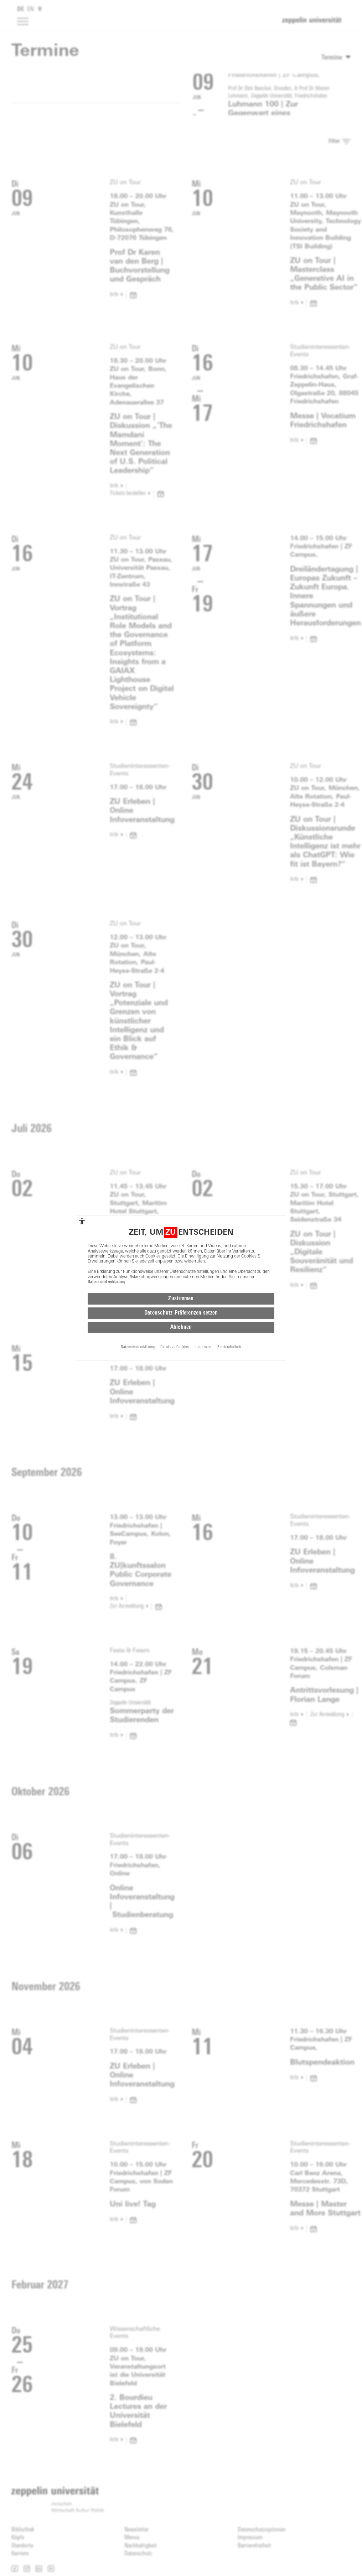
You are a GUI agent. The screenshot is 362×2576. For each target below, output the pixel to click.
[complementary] (82, 1221)
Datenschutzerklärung (106, 1282)
